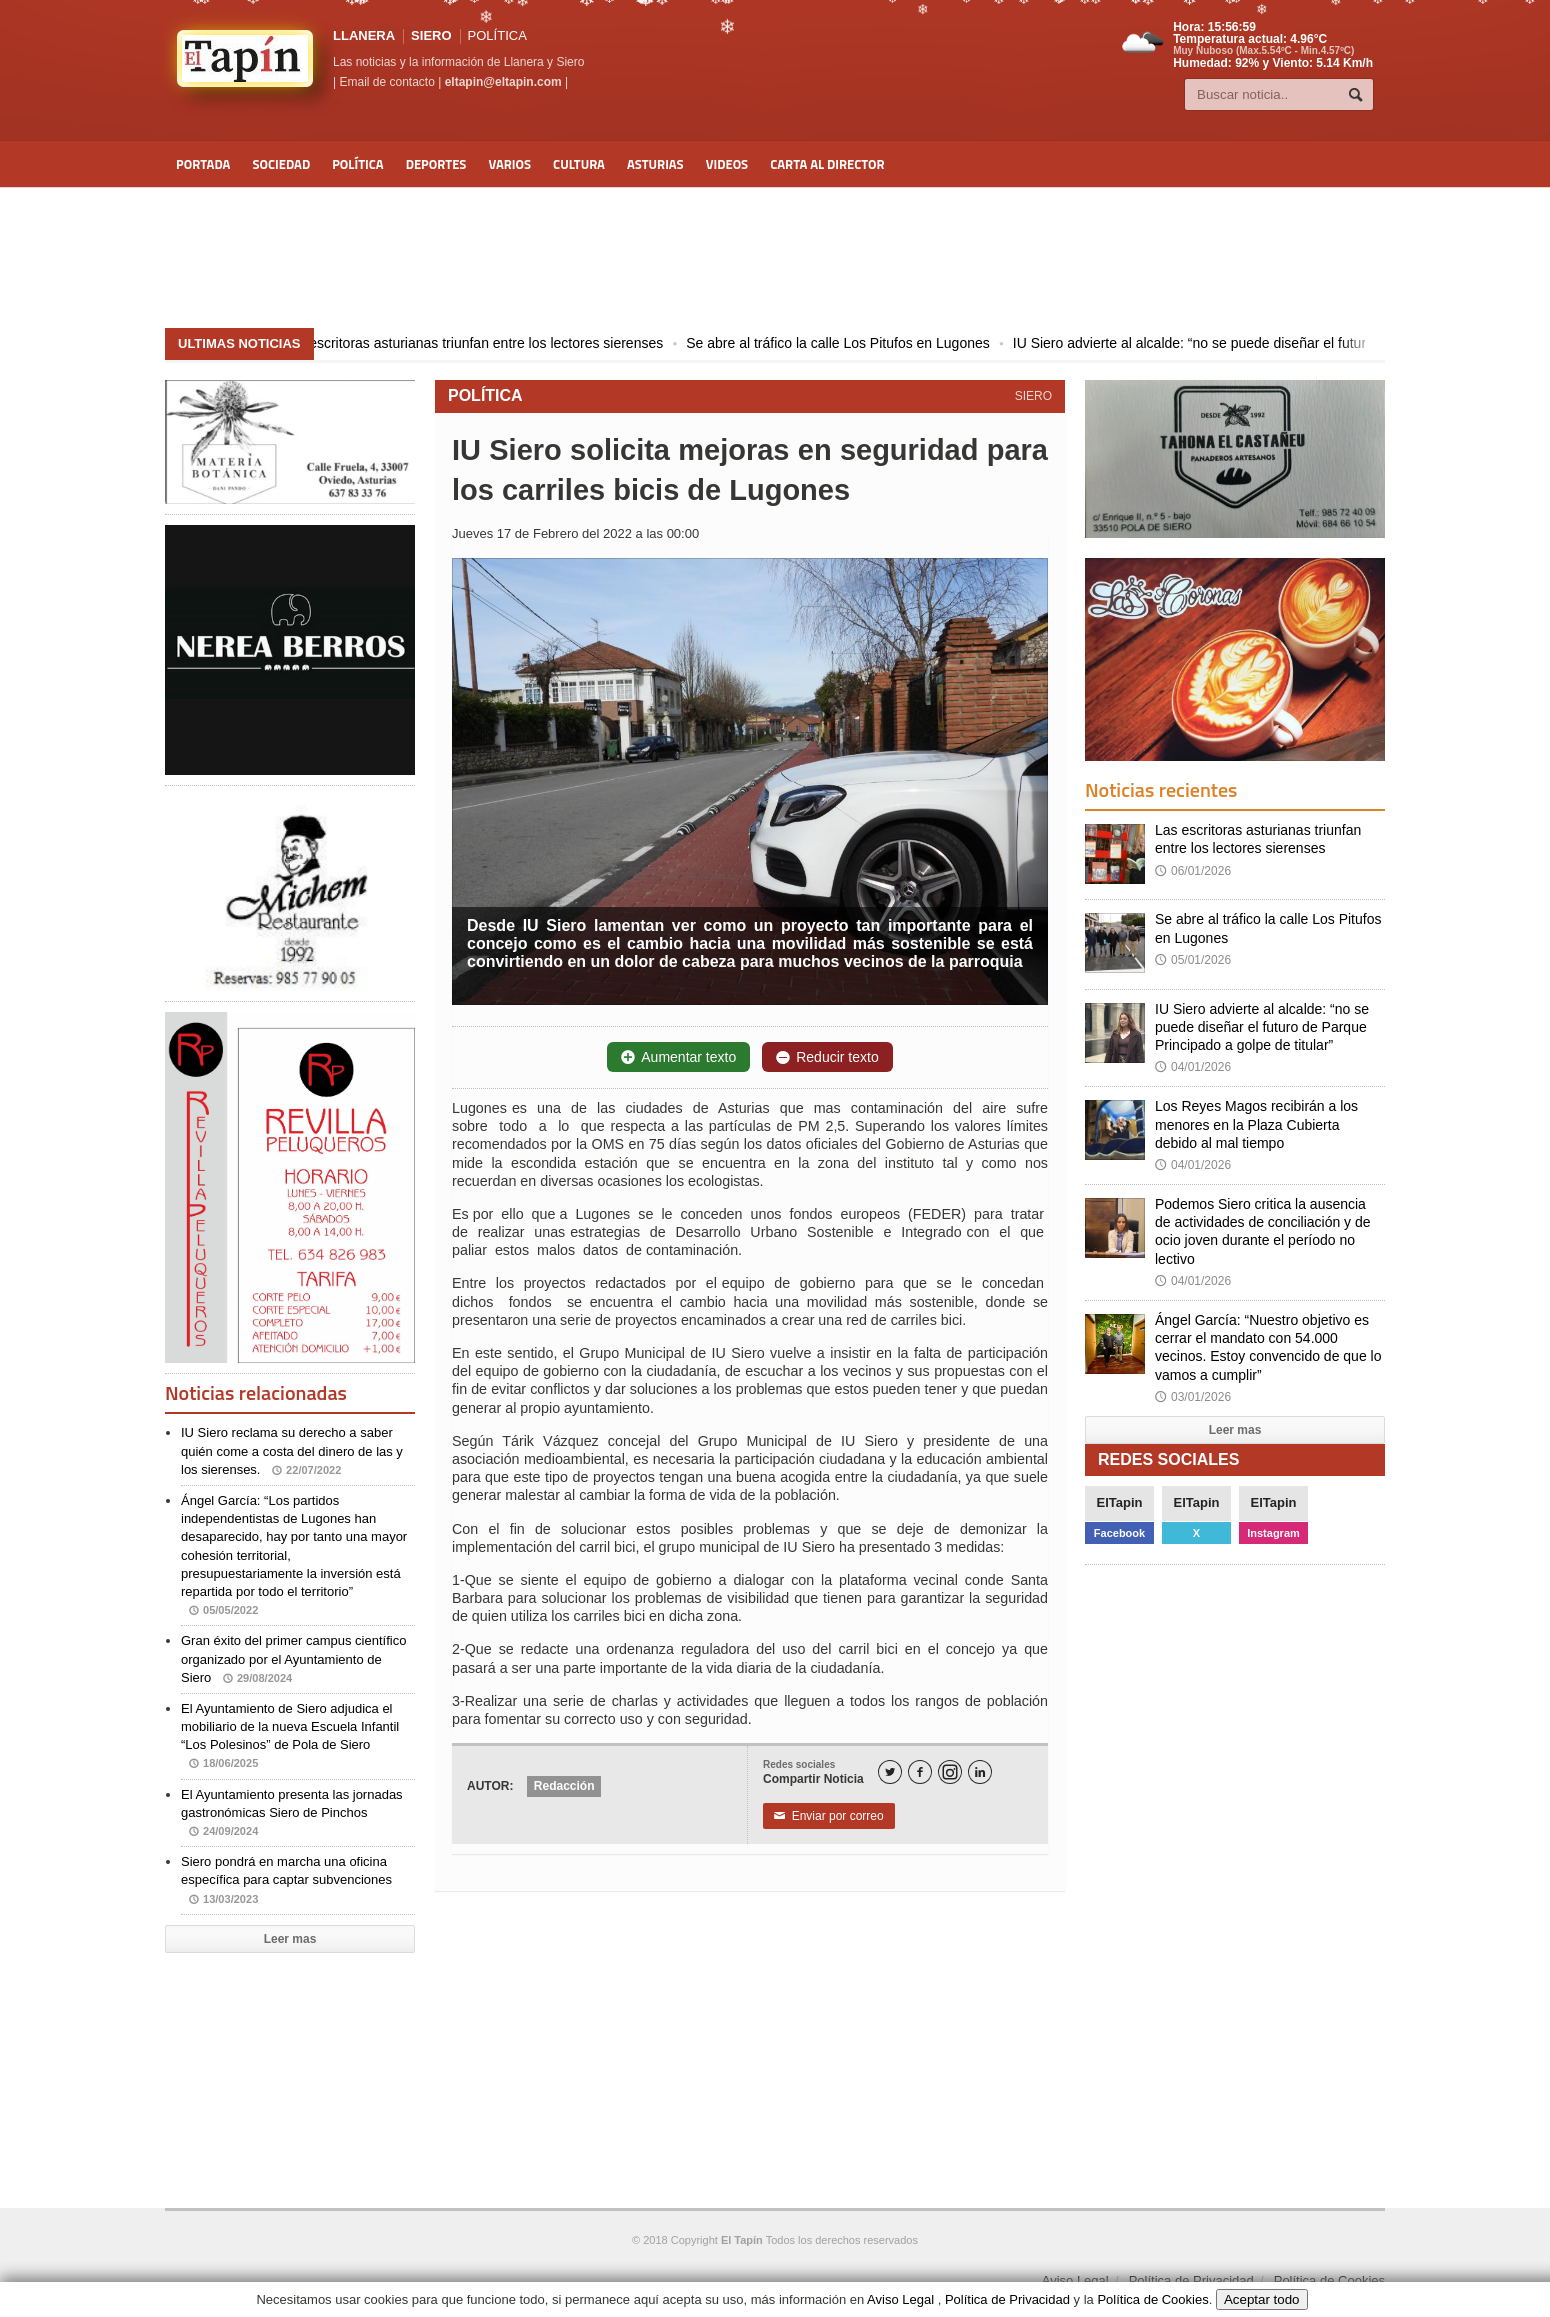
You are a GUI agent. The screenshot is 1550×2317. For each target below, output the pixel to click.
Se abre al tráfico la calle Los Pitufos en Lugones (857, 343)
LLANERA (364, 35)
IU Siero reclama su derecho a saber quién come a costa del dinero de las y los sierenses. (292, 1450)
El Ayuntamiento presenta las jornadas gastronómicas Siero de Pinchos (292, 1812)
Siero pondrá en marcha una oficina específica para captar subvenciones (286, 1879)
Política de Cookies (1329, 2280)
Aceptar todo (1262, 2299)
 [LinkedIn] (980, 1772)
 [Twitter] (890, 1772)
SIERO (431, 35)
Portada (203, 164)
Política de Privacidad (1191, 2280)
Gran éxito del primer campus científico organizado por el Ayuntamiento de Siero (293, 1658)
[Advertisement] (775, 258)
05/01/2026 (1193, 960)
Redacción (564, 1786)
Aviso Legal (1075, 2280)
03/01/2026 (1193, 1397)
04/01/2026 (1193, 1067)
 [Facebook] (920, 1772)
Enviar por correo (829, 1816)
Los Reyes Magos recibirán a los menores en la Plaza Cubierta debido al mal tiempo (1256, 1124)
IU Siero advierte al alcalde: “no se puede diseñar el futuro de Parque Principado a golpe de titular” (1262, 1027)
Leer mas (290, 1939)
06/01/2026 (1193, 871)
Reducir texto (827, 1057)
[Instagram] (950, 1772)
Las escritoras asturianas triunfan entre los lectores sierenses (491, 343)
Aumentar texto (678, 1057)
